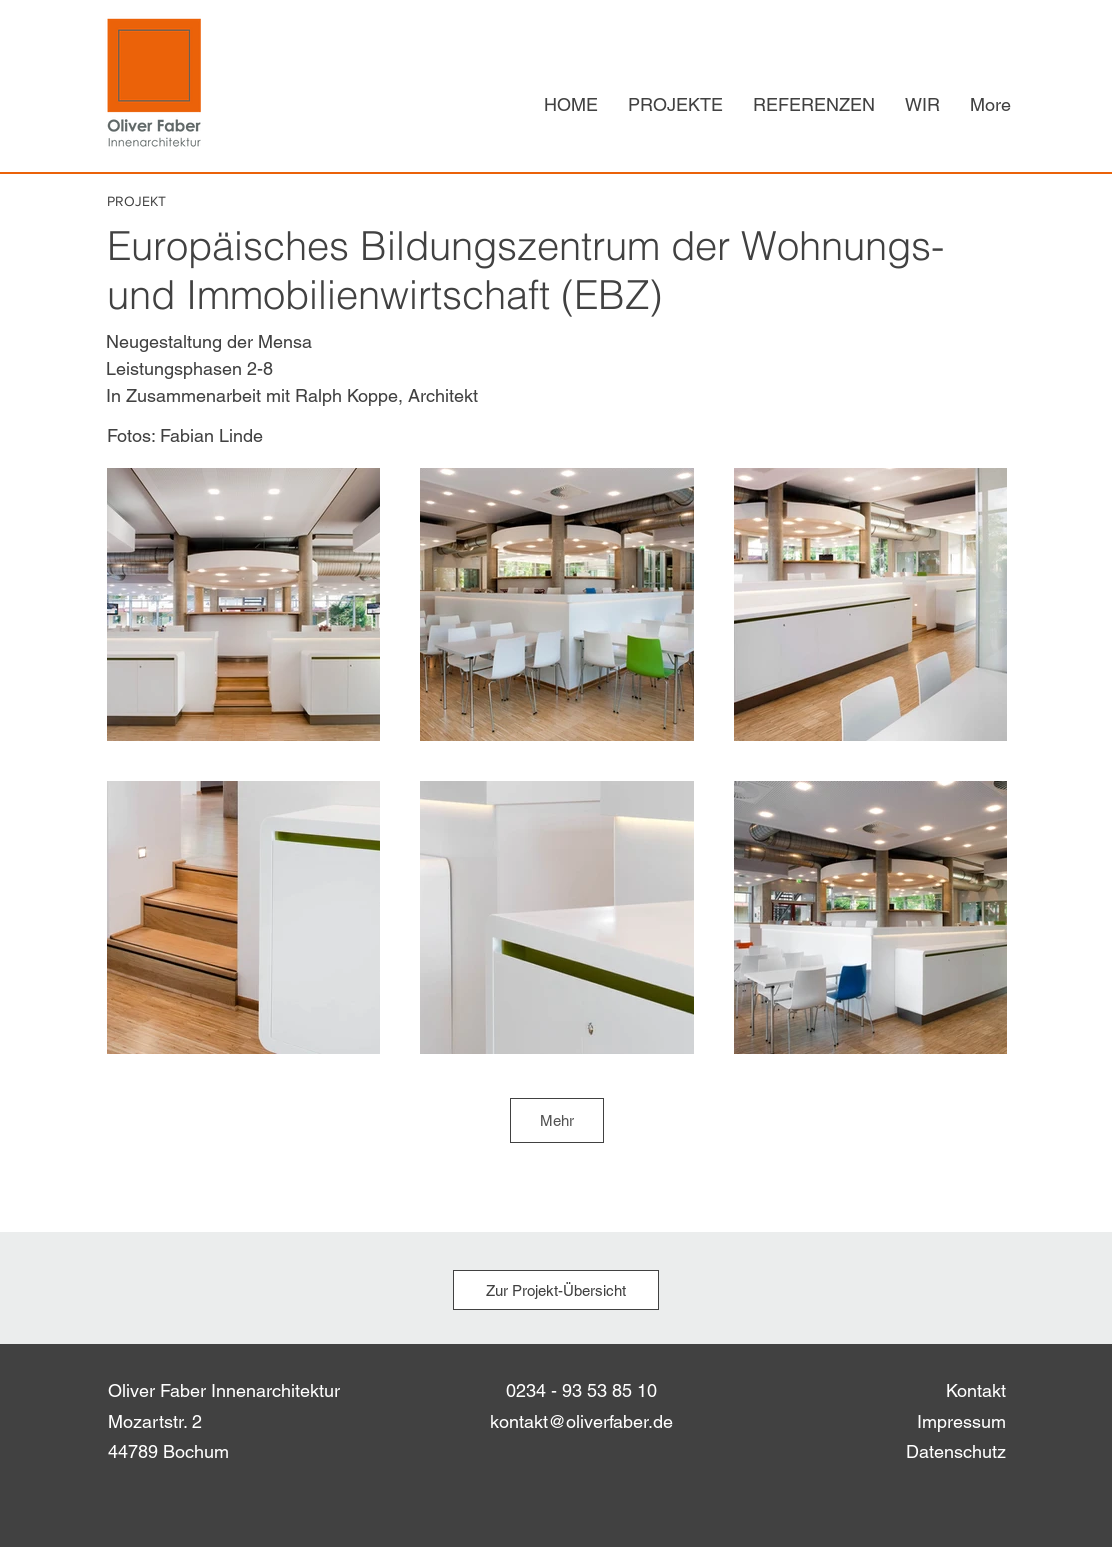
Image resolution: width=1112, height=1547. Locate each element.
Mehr (557, 1120)
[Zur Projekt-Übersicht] (556, 1290)
